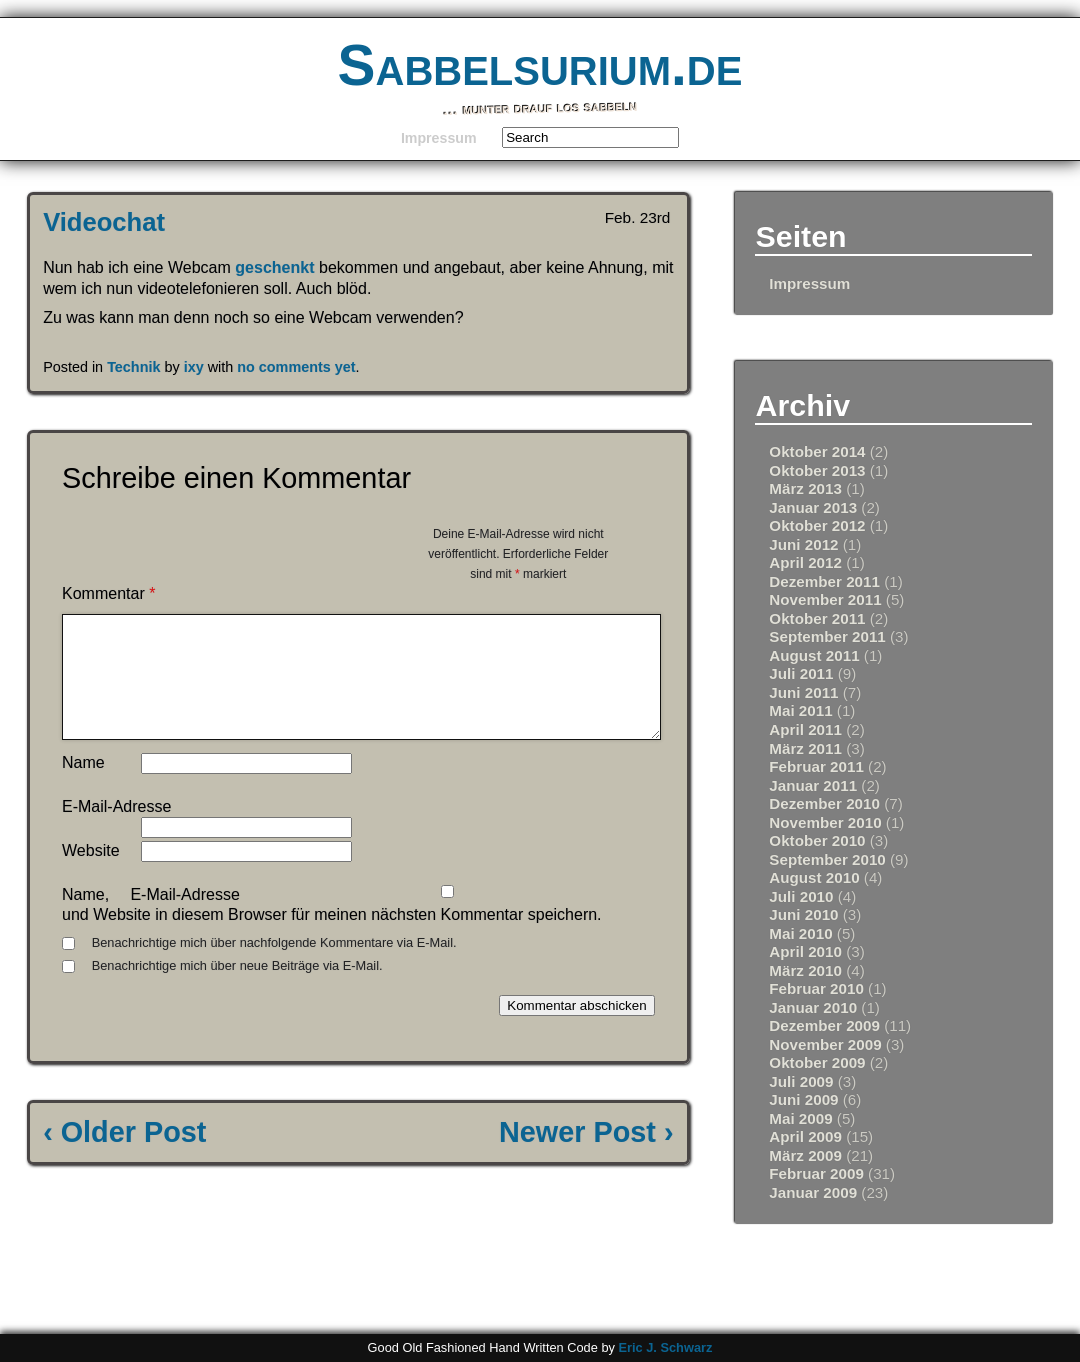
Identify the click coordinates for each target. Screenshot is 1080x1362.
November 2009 (825, 1044)
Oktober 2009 (817, 1062)
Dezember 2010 (824, 803)
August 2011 (814, 655)
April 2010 (805, 951)
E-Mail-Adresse (116, 830)
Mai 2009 (800, 1118)
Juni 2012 (803, 544)
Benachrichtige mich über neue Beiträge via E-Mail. (237, 989)
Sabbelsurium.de (540, 65)
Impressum (439, 138)
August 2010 (814, 877)
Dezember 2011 (824, 581)
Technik (133, 367)
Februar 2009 (816, 1173)
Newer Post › (586, 1156)
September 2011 (827, 636)
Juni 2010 (803, 914)
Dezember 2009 (824, 1025)
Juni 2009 (803, 1099)
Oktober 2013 (817, 470)
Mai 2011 (800, 710)
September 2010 (827, 859)
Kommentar (108, 593)
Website (91, 874)
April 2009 (805, 1136)
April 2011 (805, 729)
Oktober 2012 (817, 525)
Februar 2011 (816, 766)
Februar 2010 (816, 988)
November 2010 (825, 822)
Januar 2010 (813, 1007)
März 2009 (805, 1155)
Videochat (104, 222)
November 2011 (825, 599)
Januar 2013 (813, 507)
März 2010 (805, 970)
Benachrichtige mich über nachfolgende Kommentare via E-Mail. (274, 966)
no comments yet (296, 367)
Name (83, 786)
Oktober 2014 (817, 451)
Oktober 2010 (817, 840)
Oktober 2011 (817, 618)
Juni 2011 (803, 692)
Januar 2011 (813, 785)
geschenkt (274, 267)
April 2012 (805, 562)
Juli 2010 (801, 896)
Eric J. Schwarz (665, 1347)
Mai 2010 (800, 933)
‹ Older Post (124, 1156)
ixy (194, 367)
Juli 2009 (801, 1081)
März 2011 (805, 748)
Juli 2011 (801, 673)
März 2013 (805, 488)
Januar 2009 (813, 1192)
